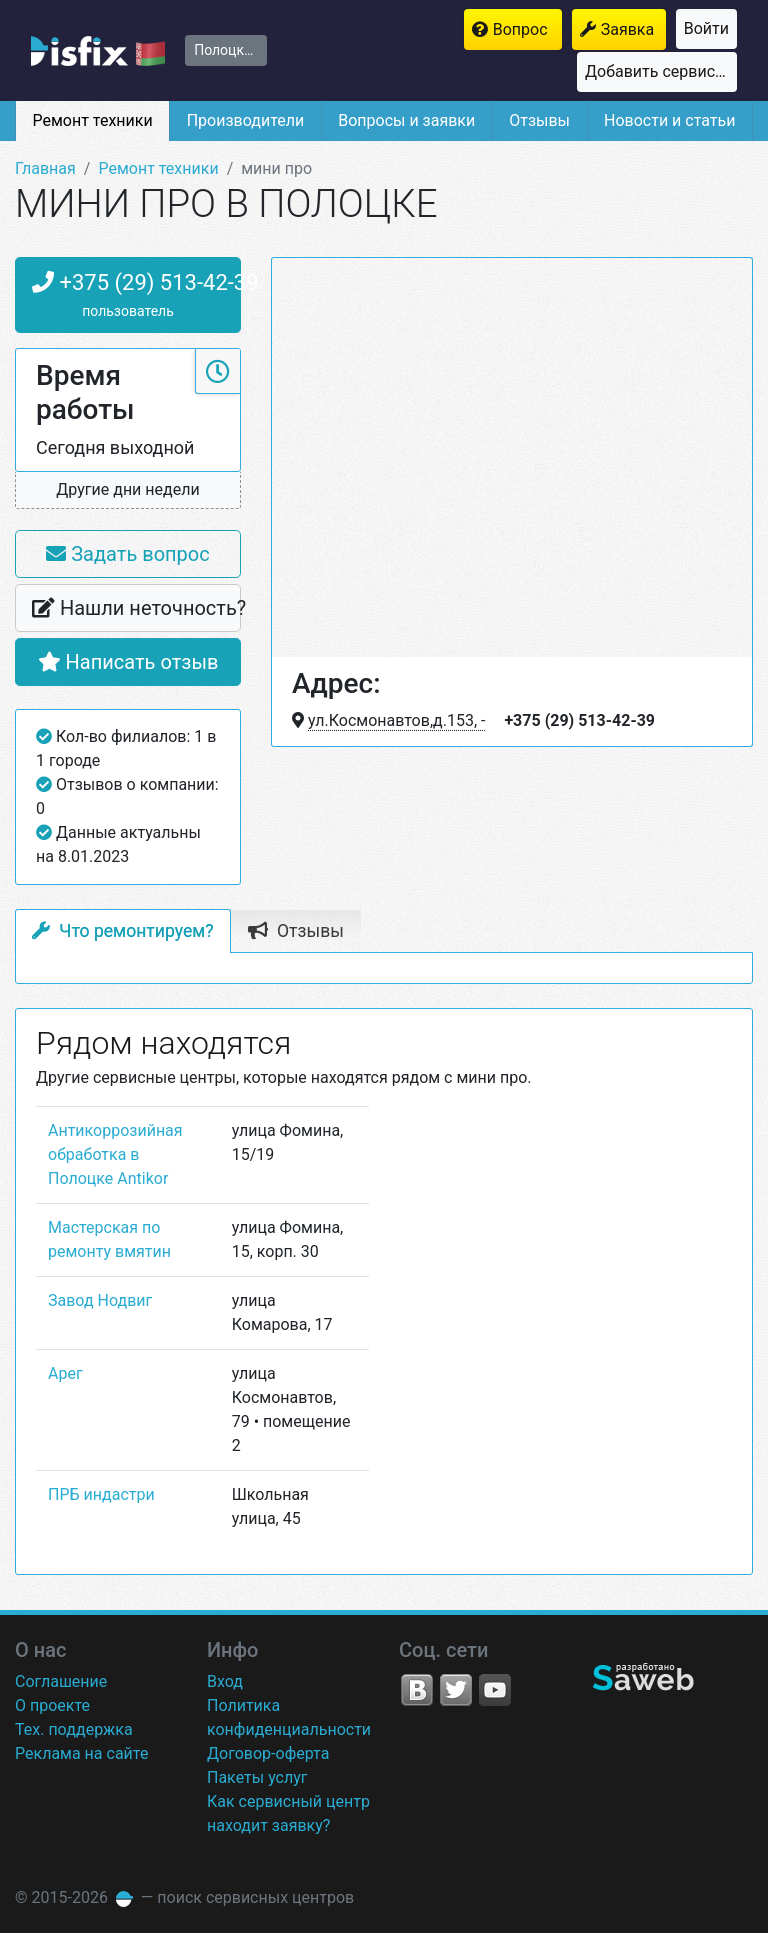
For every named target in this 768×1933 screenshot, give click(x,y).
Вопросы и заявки (406, 120)
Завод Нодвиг (100, 1300)
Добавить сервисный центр (661, 71)
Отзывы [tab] (296, 931)
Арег (65, 1373)
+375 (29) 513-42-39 (136, 297)
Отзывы (539, 120)
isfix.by (98, 51)
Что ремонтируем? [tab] (123, 931)
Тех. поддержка (74, 1729)
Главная (45, 168)
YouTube (495, 1690)
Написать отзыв (128, 662)
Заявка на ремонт (633, 29)
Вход (225, 1681)
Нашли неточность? (136, 608)
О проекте (52, 1705)
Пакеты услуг (257, 1777)
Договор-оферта (268, 1753)
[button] (128, 490)
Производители (246, 120)
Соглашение (61, 1681)
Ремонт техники (92, 120)
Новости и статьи (669, 120)
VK (417, 1690)
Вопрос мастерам (527, 29)
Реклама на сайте (81, 1753)
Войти (706, 28)
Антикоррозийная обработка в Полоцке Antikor (115, 1154)
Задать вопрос (127, 554)
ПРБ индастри (101, 1494)
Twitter (456, 1690)
